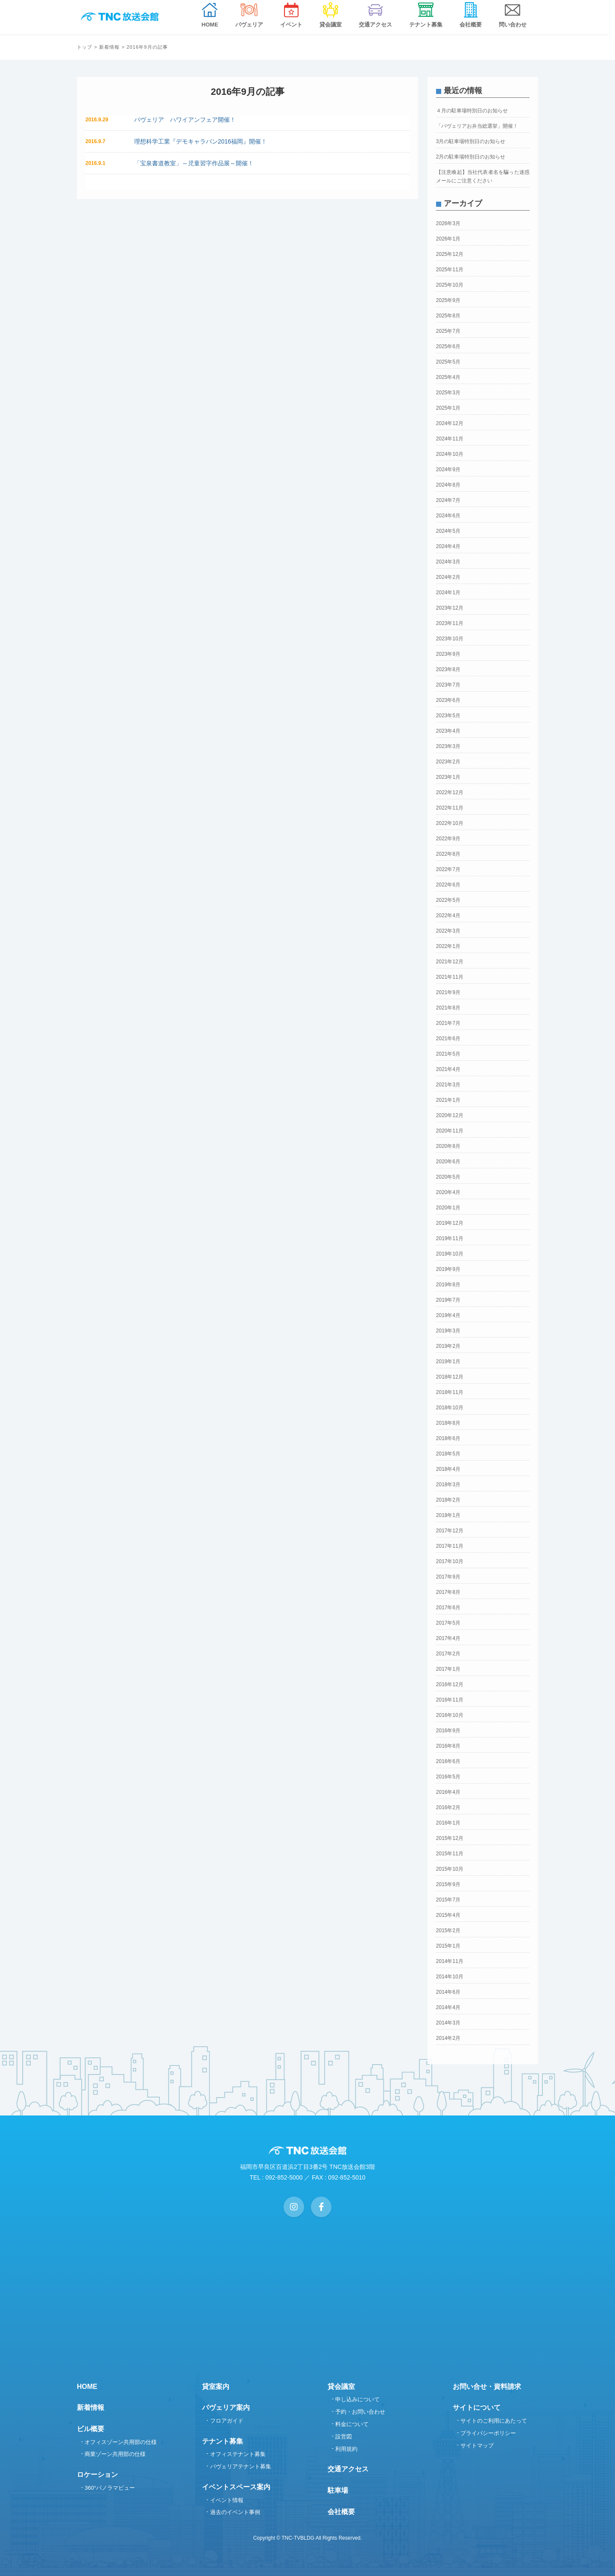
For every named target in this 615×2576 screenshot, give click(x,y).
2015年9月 (448, 1884)
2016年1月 (448, 1823)
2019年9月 (448, 1269)
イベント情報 (226, 2500)
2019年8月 (448, 1285)
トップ (84, 47)
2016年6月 (448, 1761)
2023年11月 (449, 623)
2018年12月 (449, 1377)
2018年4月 (448, 1469)
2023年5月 (448, 716)
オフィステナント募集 (238, 2454)
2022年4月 (448, 915)
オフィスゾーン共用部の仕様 (121, 2442)
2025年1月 (448, 408)
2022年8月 (448, 854)
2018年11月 (449, 1392)
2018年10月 (449, 1408)
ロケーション (97, 2474)
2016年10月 (449, 1715)
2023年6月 (448, 700)
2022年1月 (448, 946)
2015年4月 (448, 1915)
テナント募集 (222, 2441)
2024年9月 (448, 469)
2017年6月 (448, 1608)
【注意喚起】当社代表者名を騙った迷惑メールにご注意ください (483, 176)
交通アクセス (348, 2469)
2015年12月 (449, 1838)
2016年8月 (448, 1746)
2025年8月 (448, 316)
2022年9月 (448, 839)
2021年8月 (448, 1008)
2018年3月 (448, 1485)
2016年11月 (449, 1700)
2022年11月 (449, 808)
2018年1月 (448, 1515)
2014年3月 (448, 2023)
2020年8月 (448, 1146)
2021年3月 (448, 1085)
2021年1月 (448, 1100)
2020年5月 (448, 1177)
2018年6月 (448, 1438)
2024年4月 (448, 546)
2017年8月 (448, 1592)
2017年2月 (448, 1654)
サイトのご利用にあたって (493, 2421)
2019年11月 (449, 1238)
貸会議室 (341, 2386)
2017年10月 (449, 1561)
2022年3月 (448, 931)
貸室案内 (215, 2386)
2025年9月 (448, 300)
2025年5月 (448, 362)
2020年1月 (448, 1208)
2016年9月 (448, 1731)
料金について (352, 2424)
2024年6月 (448, 516)
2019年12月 (449, 1223)
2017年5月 (448, 1623)
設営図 (343, 2436)
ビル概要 (90, 2428)
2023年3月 (448, 746)
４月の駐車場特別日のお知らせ (472, 111)
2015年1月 (448, 1946)
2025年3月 (448, 393)
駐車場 (338, 2490)
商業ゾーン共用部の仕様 (115, 2454)
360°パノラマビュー (110, 2488)
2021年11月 (449, 977)
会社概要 (341, 2511)
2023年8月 (448, 669)
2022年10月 (449, 823)
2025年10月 (449, 285)
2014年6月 (448, 1992)
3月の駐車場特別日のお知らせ (471, 141)
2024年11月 (449, 439)
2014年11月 (449, 1961)
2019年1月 (448, 1361)
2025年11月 (449, 270)
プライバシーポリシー (488, 2433)
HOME (87, 2386)
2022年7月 (448, 869)
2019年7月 (448, 1300)
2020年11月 (449, 1131)
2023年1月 (448, 777)
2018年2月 (448, 1500)
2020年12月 (449, 1115)
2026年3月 (448, 223)
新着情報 (109, 47)
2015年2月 (448, 1930)
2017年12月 (449, 1531)
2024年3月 (448, 562)
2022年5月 (448, 900)
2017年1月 (448, 1669)
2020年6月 (448, 1162)
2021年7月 (448, 1023)
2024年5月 (448, 531)
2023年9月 (448, 654)
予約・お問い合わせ (360, 2412)
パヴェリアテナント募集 (240, 2466)
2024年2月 (448, 577)
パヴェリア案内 (226, 2407)
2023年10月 (449, 639)
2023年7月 (448, 685)
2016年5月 (448, 1777)
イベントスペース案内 (236, 2487)
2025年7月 (448, 331)
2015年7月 (448, 1900)
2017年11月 (449, 1546)
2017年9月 (448, 1577)
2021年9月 (448, 992)
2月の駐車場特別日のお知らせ (471, 157)
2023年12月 (449, 608)
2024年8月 (448, 485)
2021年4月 (448, 1069)
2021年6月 (448, 1039)
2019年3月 (448, 1331)
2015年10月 (449, 1869)
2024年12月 (449, 423)
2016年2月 (448, 1807)
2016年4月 (448, 1792)
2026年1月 (448, 239)
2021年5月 (448, 1054)
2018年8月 (448, 1423)
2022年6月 (448, 885)
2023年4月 (448, 731)
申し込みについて (357, 2399)
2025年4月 (448, 377)
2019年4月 (448, 1315)
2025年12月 (449, 254)
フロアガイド (226, 2421)
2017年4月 (448, 1638)
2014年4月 (448, 2007)
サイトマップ (477, 2445)
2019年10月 (449, 1254)
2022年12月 (449, 792)
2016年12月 (449, 1684)
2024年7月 (448, 500)
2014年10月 (449, 1977)
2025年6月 (448, 346)
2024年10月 (449, 454)
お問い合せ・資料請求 (487, 2386)
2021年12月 (449, 962)
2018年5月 (448, 1454)
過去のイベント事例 (235, 2512)
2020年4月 (448, 1192)
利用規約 (346, 2449)
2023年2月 (448, 762)
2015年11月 (449, 1854)
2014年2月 (448, 2038)
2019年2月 (448, 1346)
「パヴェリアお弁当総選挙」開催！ (477, 126)
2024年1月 (448, 593)
